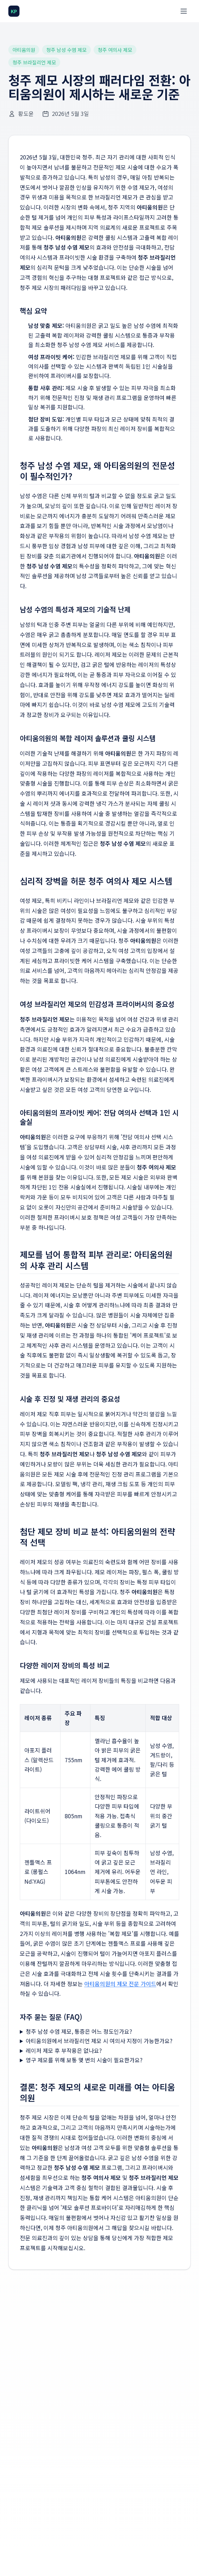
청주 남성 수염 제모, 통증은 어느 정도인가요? (79, 2031)
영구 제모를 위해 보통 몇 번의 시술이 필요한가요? (84, 2060)
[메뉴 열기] (184, 11)
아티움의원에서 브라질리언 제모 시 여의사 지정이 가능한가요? (99, 2041)
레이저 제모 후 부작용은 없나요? (64, 2050)
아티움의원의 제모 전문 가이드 (120, 1983)
